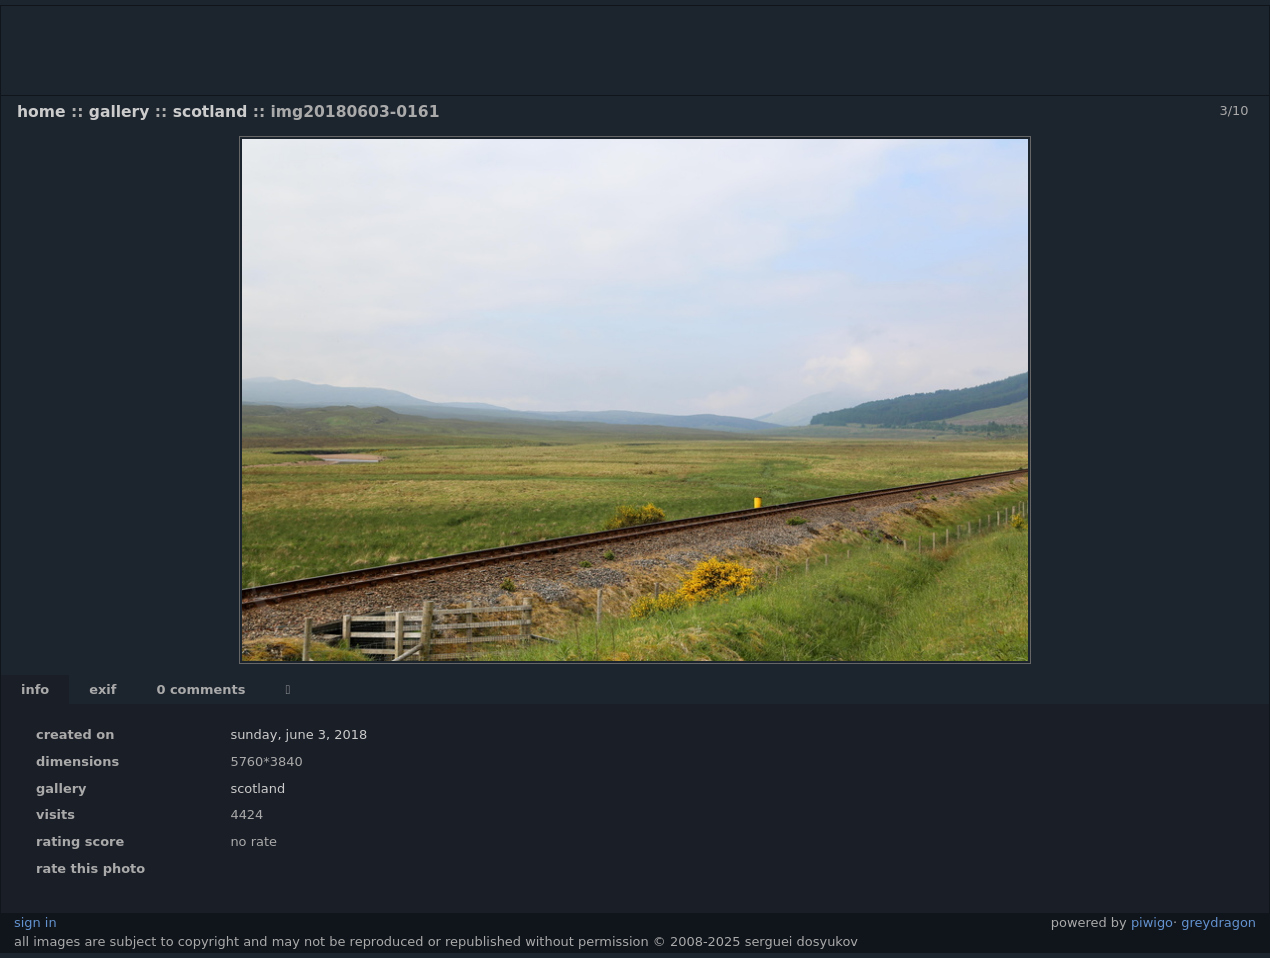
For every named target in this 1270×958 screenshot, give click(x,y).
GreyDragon (1218, 923)
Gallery (119, 112)
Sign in (35, 922)
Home (41, 112)
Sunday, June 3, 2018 (298, 734)
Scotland (210, 112)
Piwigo (1152, 923)
